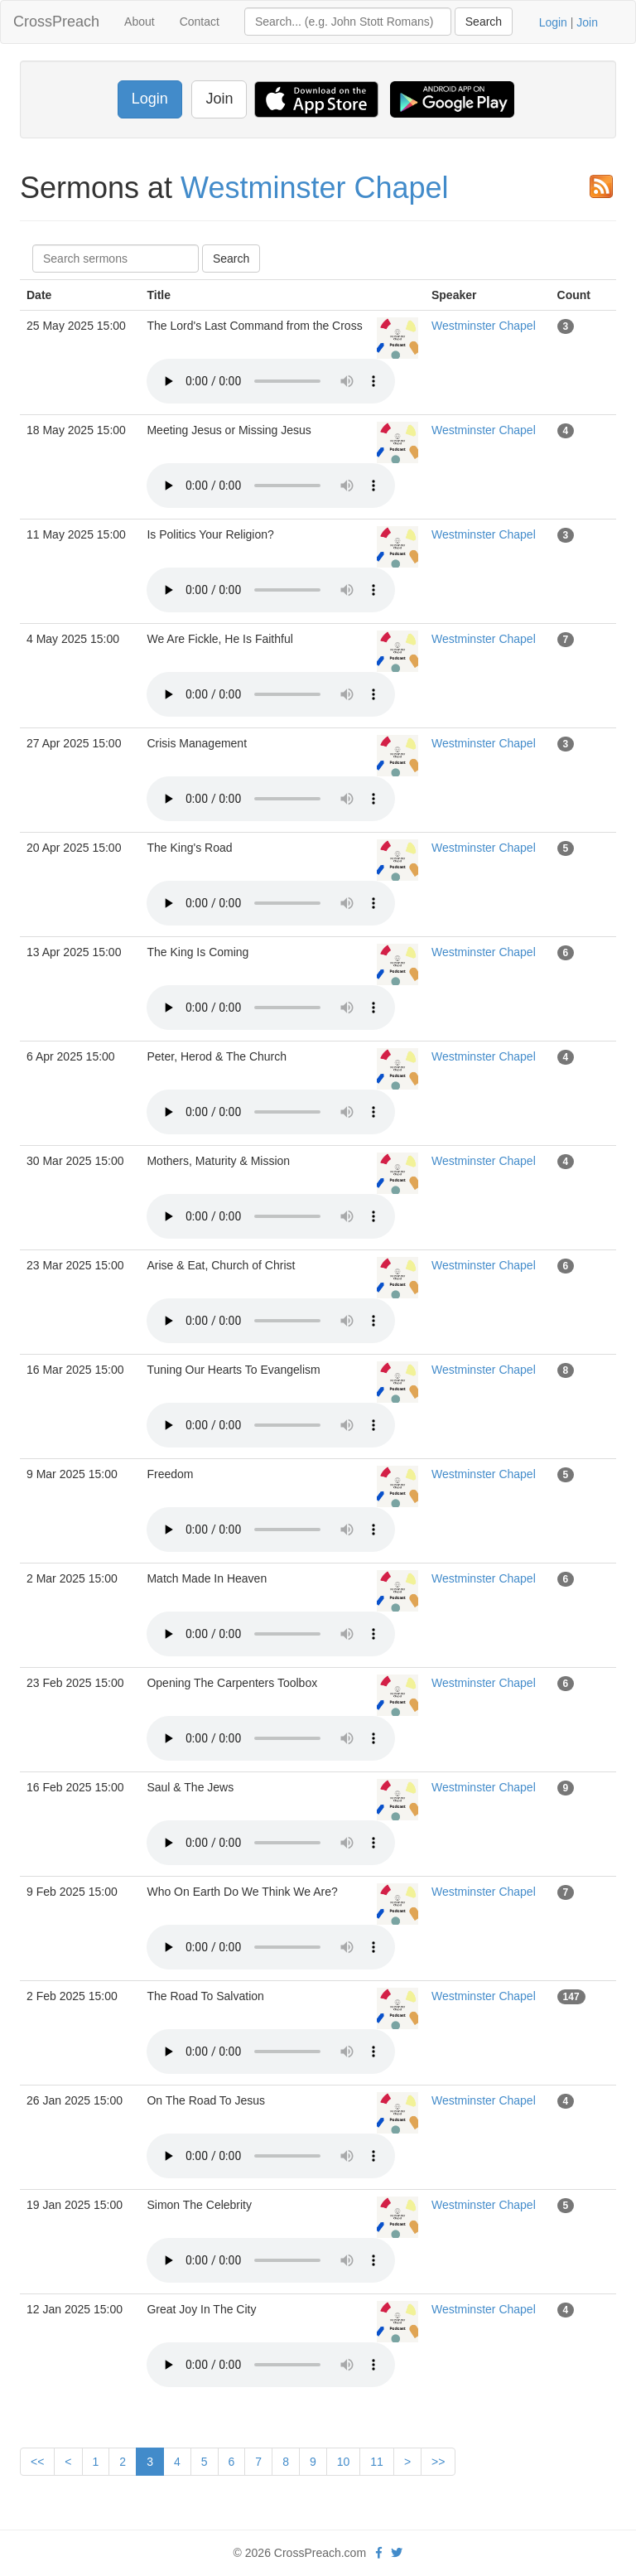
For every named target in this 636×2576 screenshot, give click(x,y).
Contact (199, 21)
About (139, 21)
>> (438, 2461)
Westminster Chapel (314, 188)
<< (37, 2461)
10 (343, 2461)
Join (587, 22)
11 (376, 2461)
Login (553, 22)
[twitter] (396, 2552)
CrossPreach (56, 21)
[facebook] (379, 2552)
